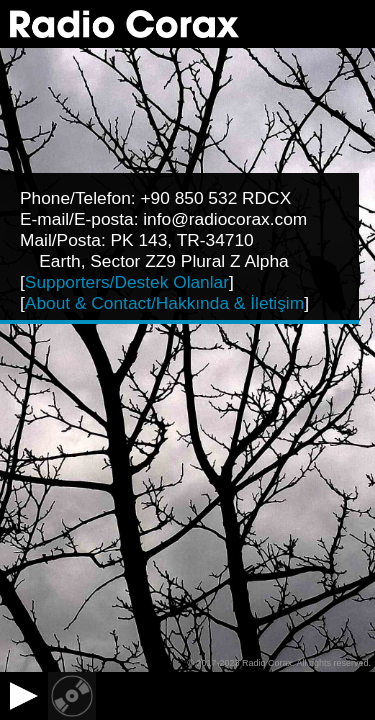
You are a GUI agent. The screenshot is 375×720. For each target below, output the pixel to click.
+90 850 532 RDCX (215, 198)
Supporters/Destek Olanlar (127, 282)
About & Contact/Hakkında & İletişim (164, 303)
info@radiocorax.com (225, 219)
